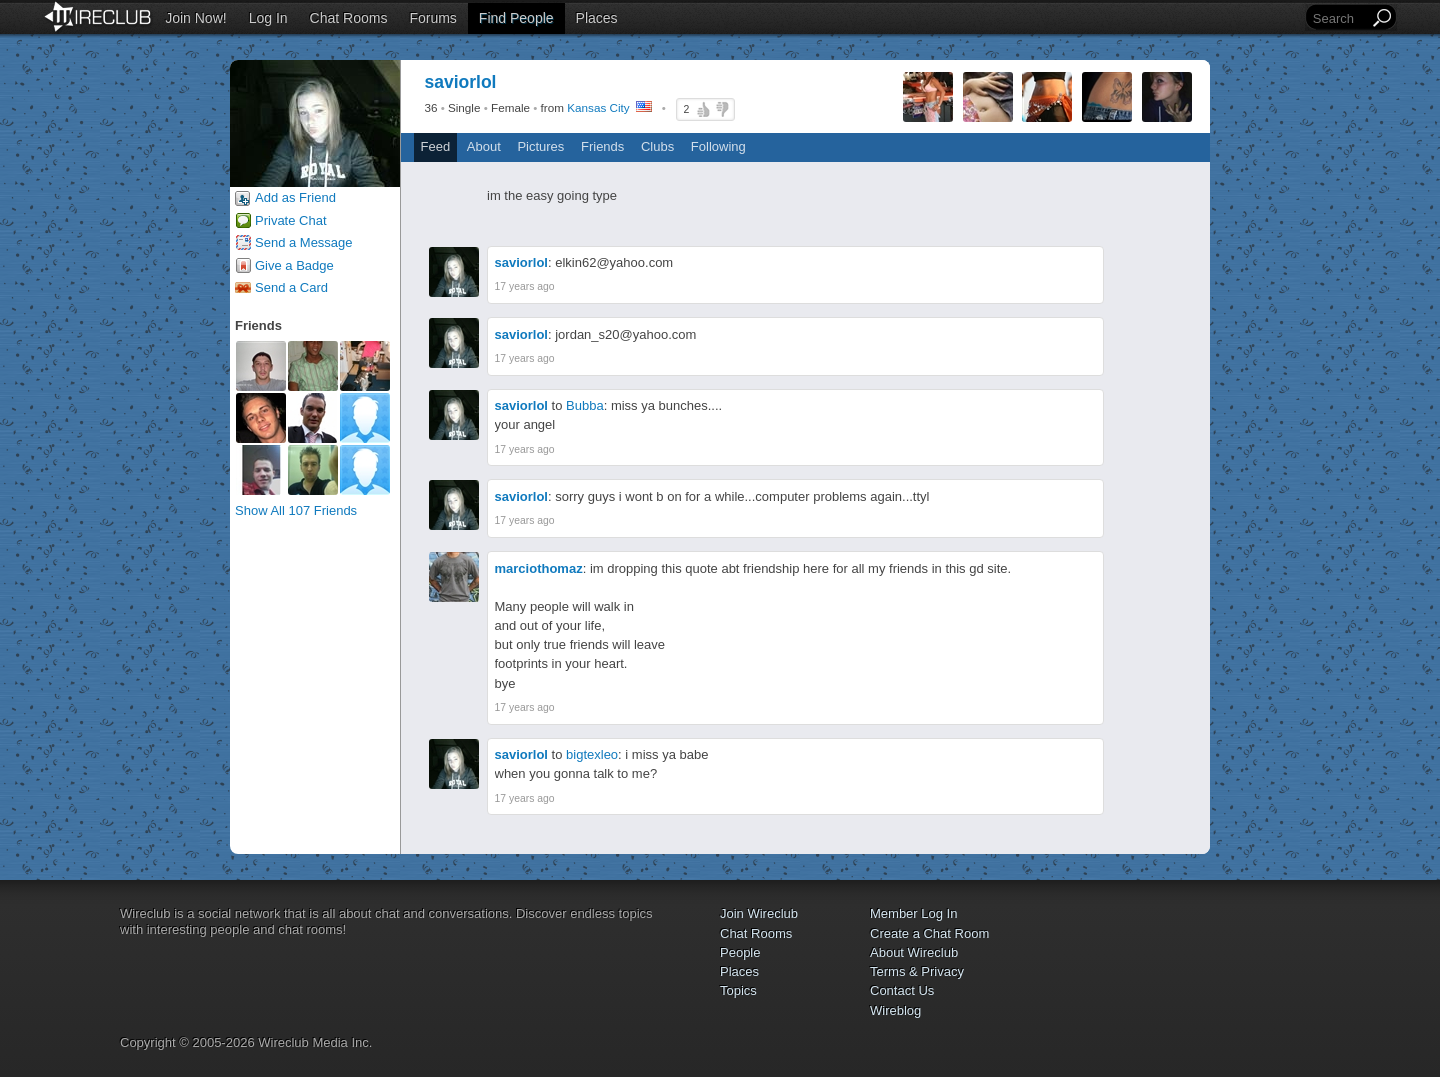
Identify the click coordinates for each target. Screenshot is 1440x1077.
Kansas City (598, 107)
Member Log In (913, 913)
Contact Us (902, 990)
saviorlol (521, 262)
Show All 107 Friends (296, 510)
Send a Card (291, 287)
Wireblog (895, 1010)
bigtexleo (592, 754)
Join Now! (195, 18)
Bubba (585, 405)
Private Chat (291, 220)
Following (718, 146)
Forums (432, 18)
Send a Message (304, 242)
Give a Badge (294, 265)
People (740, 952)
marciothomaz (539, 568)
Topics (738, 990)
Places (597, 18)
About (484, 146)
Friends (602, 146)
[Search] (1339, 18)
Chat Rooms (349, 18)
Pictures (540, 146)
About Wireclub (914, 952)
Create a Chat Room (929, 933)
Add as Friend (295, 197)
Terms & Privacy (917, 971)
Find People (516, 18)
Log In (268, 18)
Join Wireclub (759, 913)
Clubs (657, 146)
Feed (436, 146)
